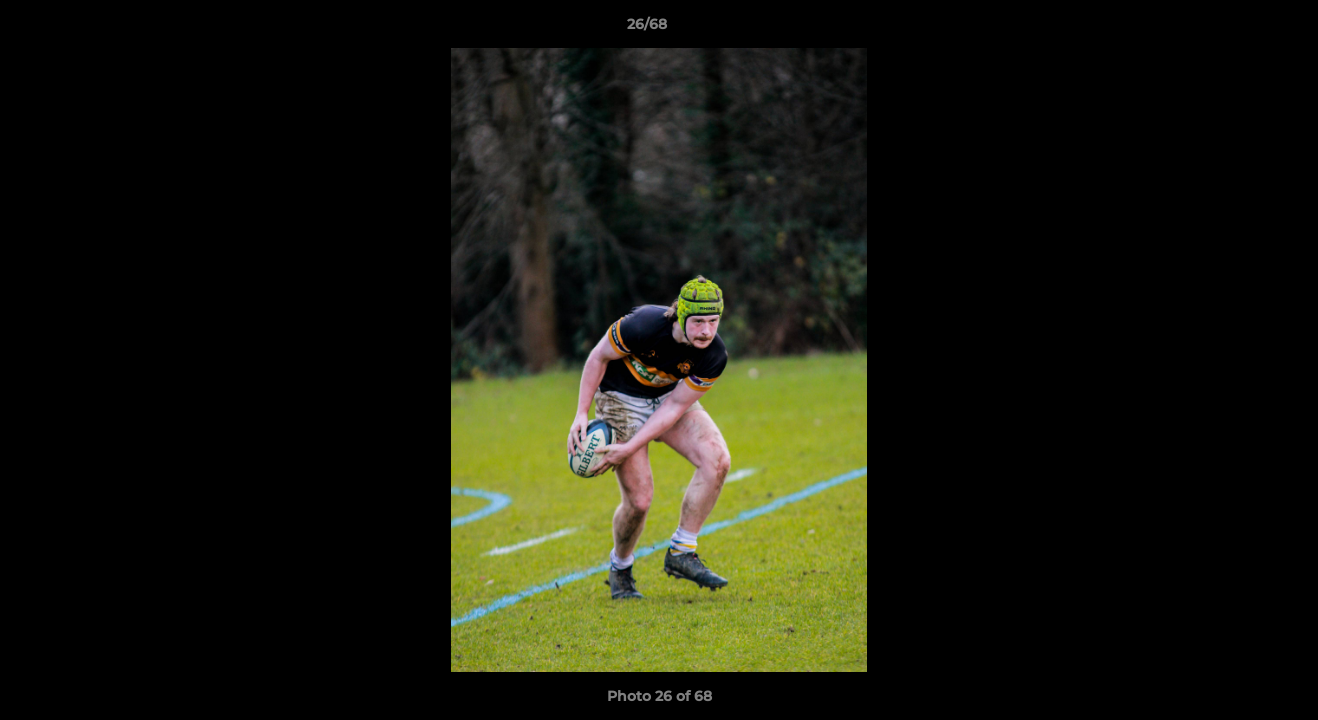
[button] (1234, 29)
